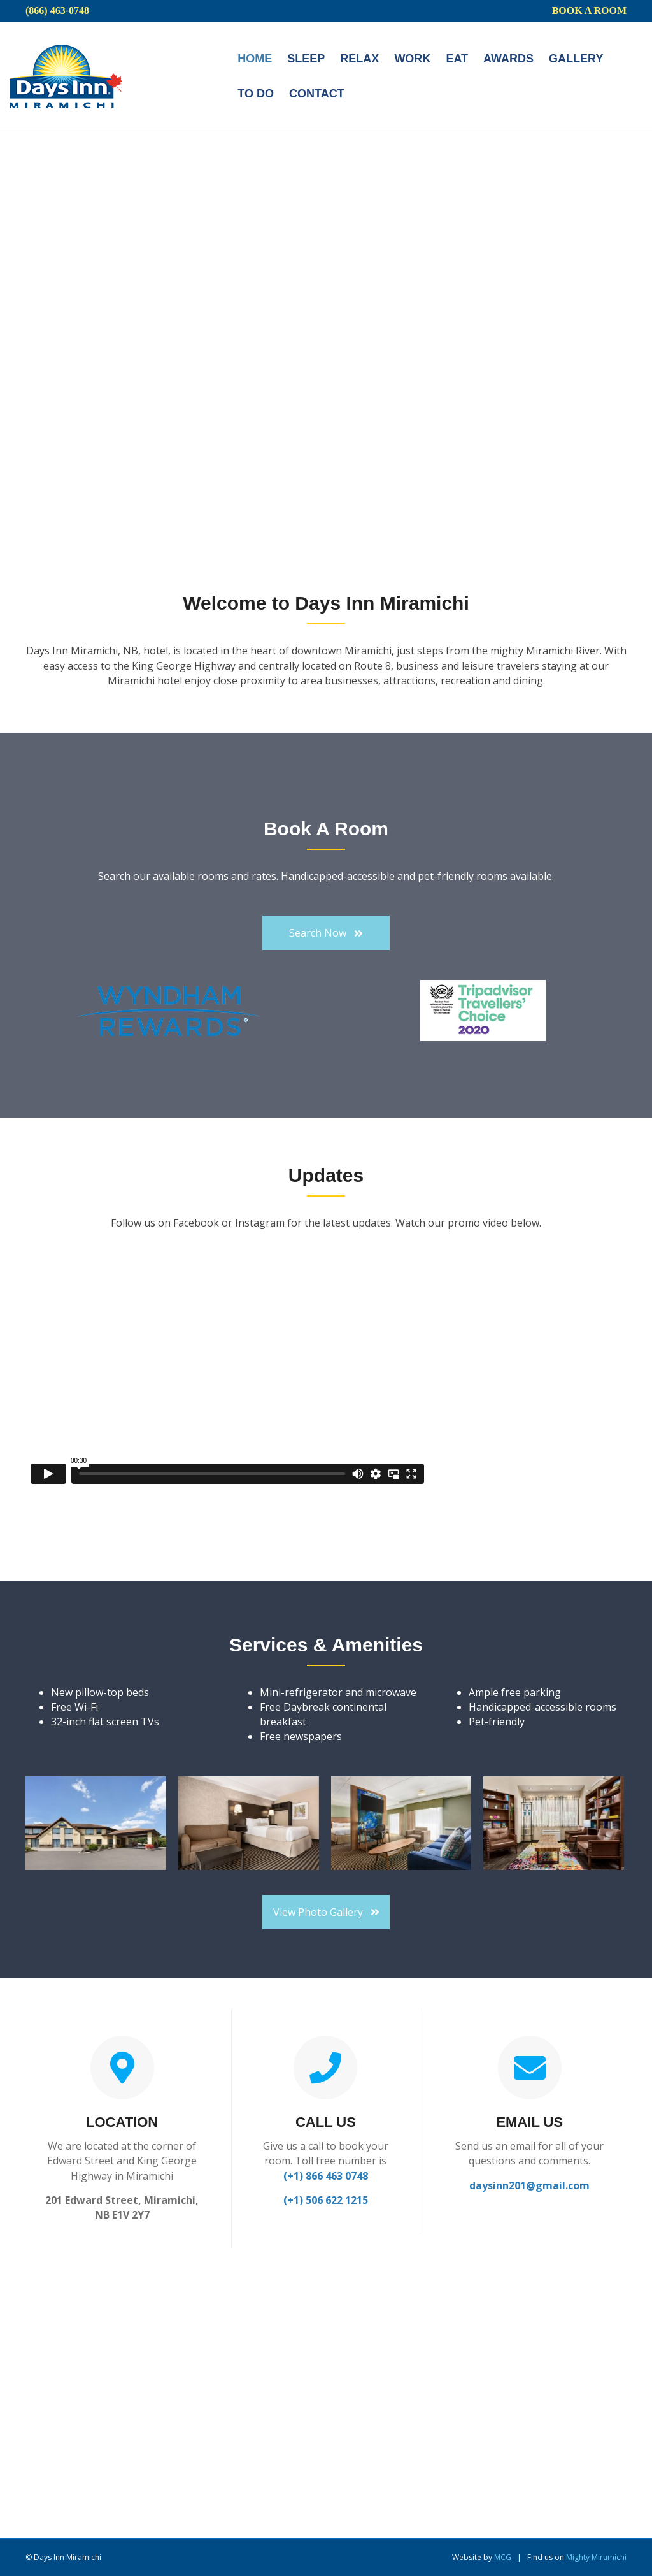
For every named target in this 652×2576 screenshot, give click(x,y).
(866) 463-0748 (57, 10)
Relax (359, 58)
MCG (502, 2557)
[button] (326, 933)
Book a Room (589, 10)
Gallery (576, 58)
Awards (508, 58)
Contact (316, 93)
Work (412, 58)
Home (254, 58)
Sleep (306, 58)
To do (255, 93)
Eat (457, 58)
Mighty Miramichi (596, 2557)
